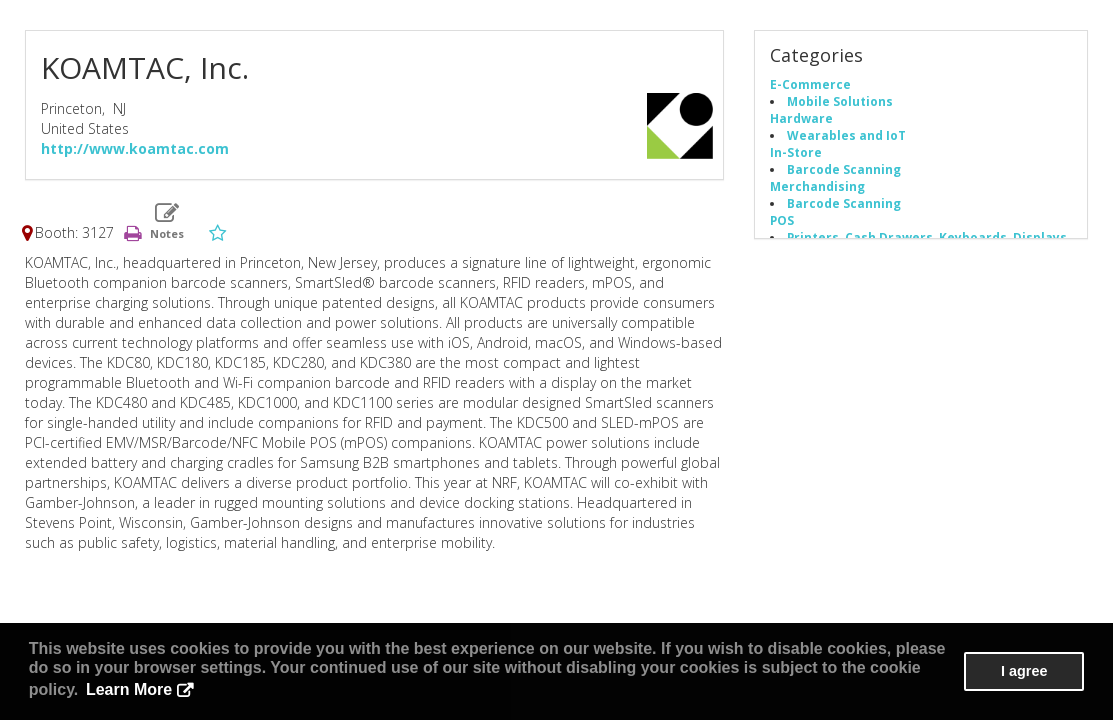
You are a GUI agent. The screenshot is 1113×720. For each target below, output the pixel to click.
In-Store (796, 152)
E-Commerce (810, 84)
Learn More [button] (129, 689)
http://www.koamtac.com (135, 148)
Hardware (801, 118)
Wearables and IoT (846, 135)
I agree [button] (1024, 671)
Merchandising (817, 186)
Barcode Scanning (844, 169)
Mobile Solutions (840, 101)
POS (782, 220)
